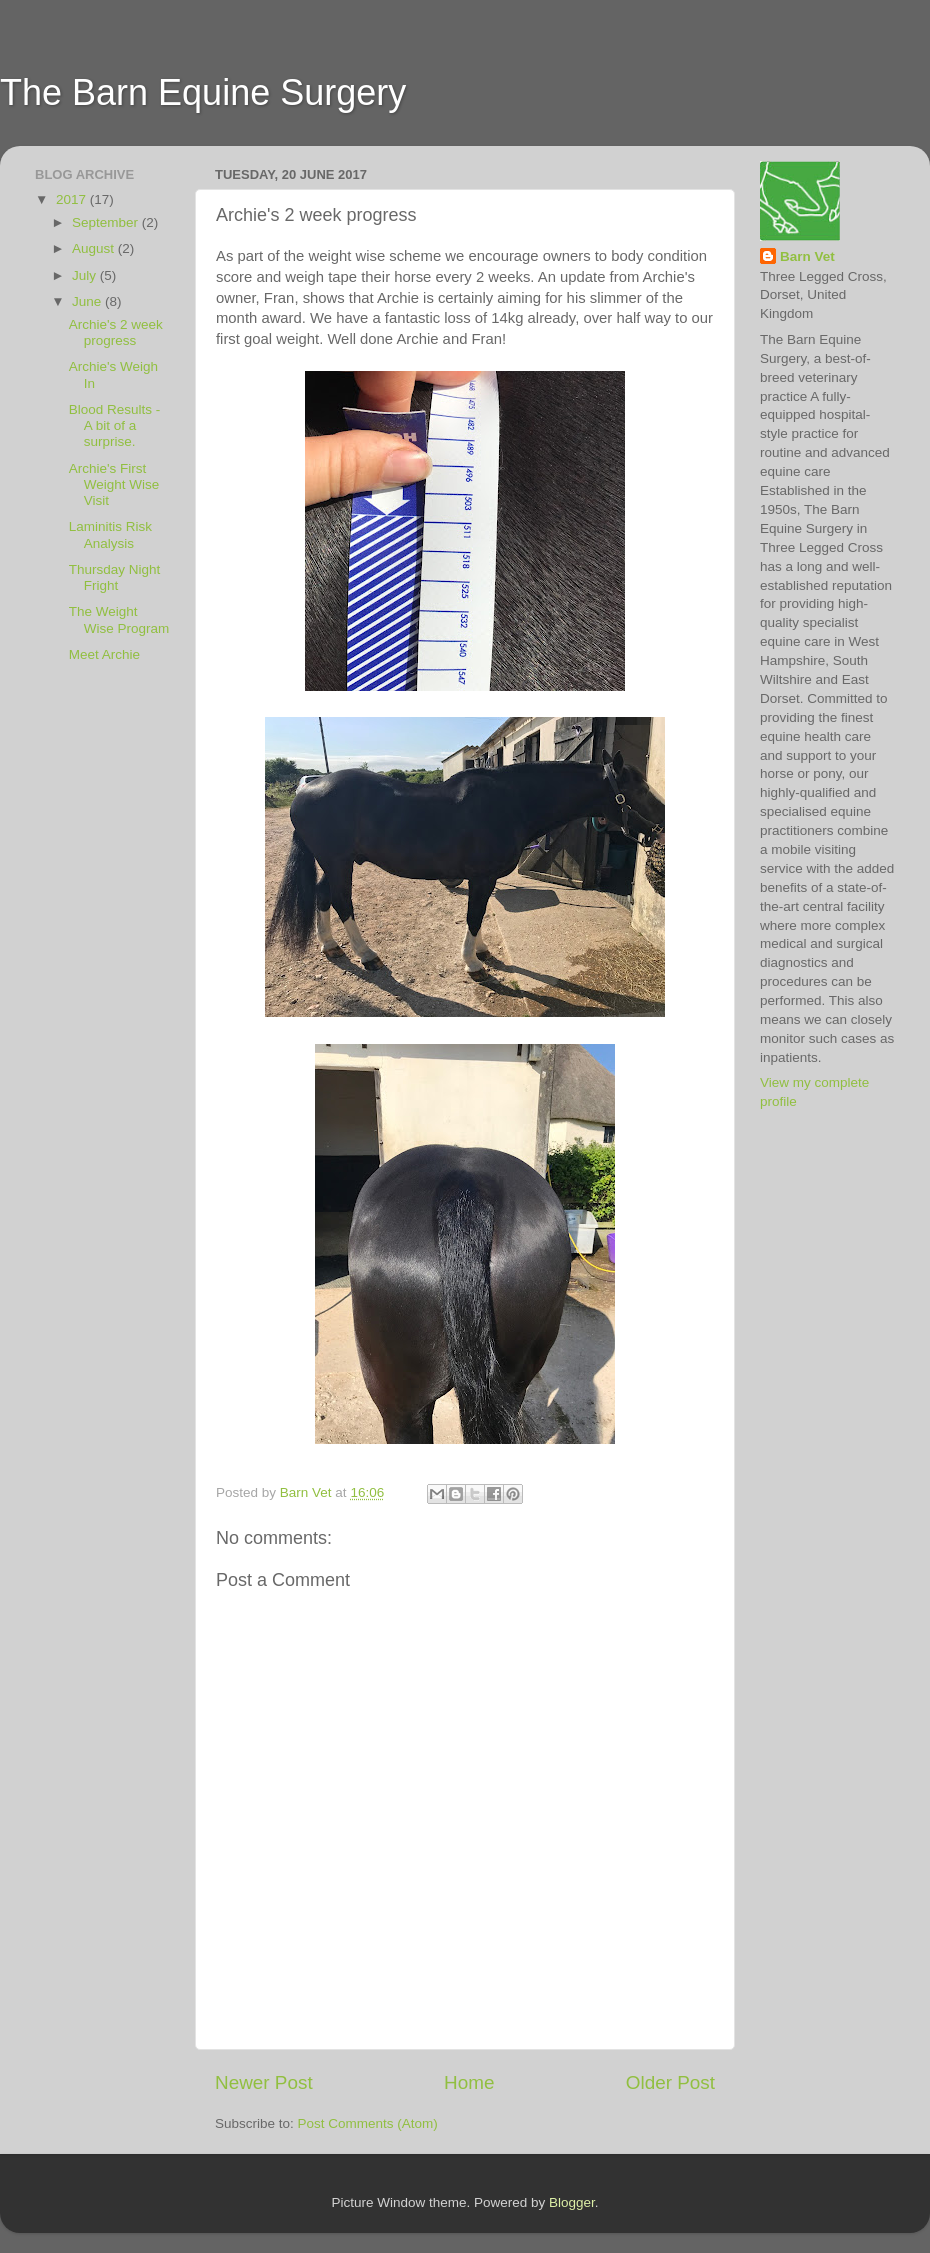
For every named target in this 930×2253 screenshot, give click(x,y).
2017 (73, 199)
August (95, 248)
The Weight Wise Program (119, 619)
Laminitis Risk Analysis (110, 534)
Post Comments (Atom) (368, 2123)
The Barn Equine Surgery (203, 92)
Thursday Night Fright (115, 577)
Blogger (572, 2202)
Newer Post (264, 2082)
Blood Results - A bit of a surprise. (115, 425)
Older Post (670, 2082)
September (107, 222)
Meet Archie (104, 654)
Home (469, 2082)
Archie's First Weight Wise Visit (114, 484)
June (88, 301)
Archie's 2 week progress (116, 332)
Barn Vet (807, 256)
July (86, 275)
